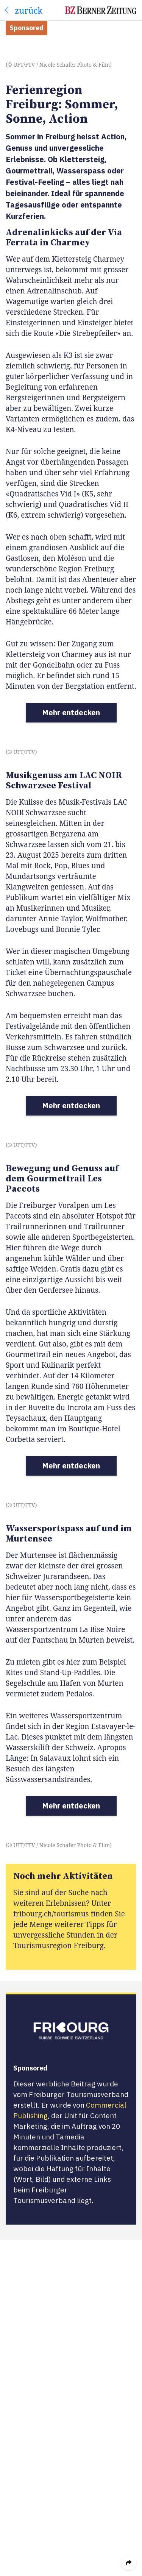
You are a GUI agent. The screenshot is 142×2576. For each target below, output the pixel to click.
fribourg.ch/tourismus (51, 1914)
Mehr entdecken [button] (71, 712)
